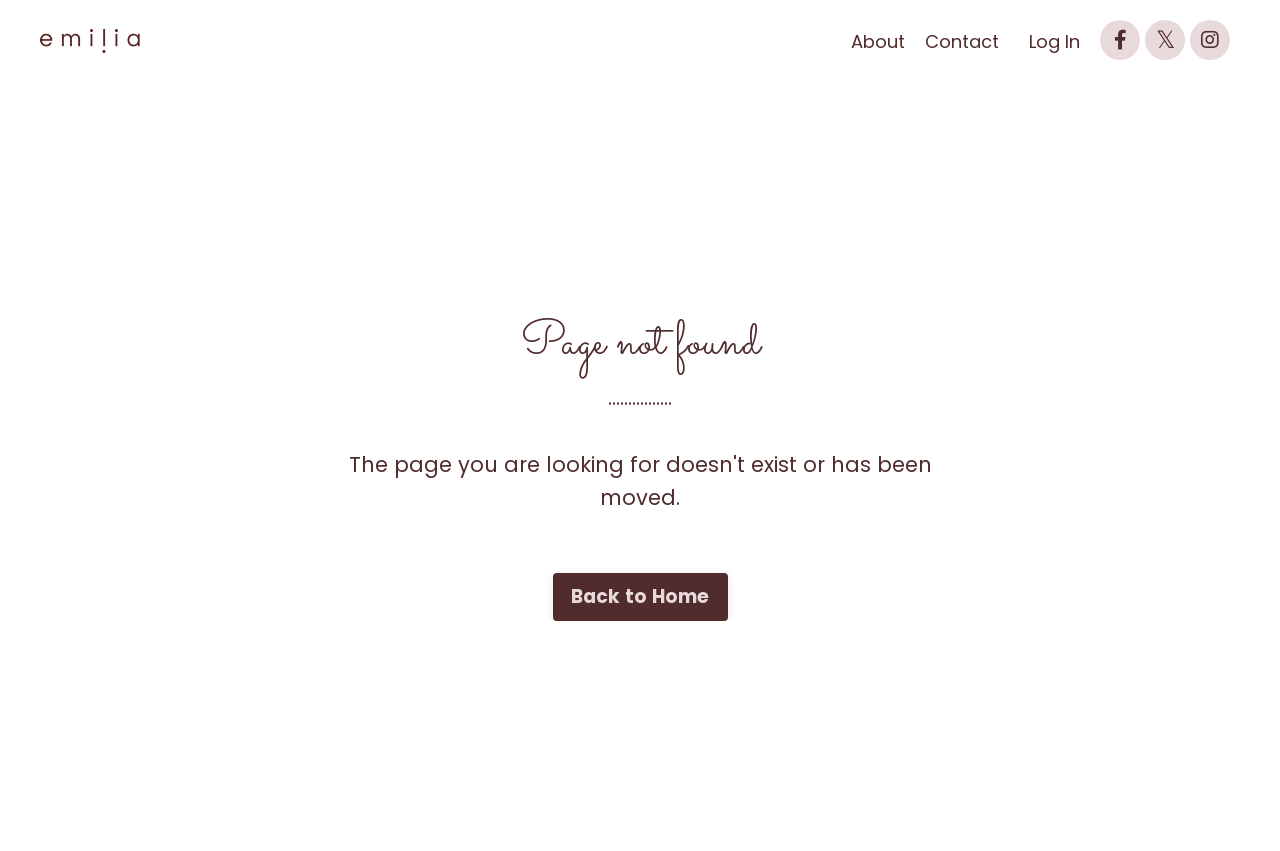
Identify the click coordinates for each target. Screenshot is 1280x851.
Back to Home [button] (640, 596)
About (878, 41)
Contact (962, 41)
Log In (1054, 41)
